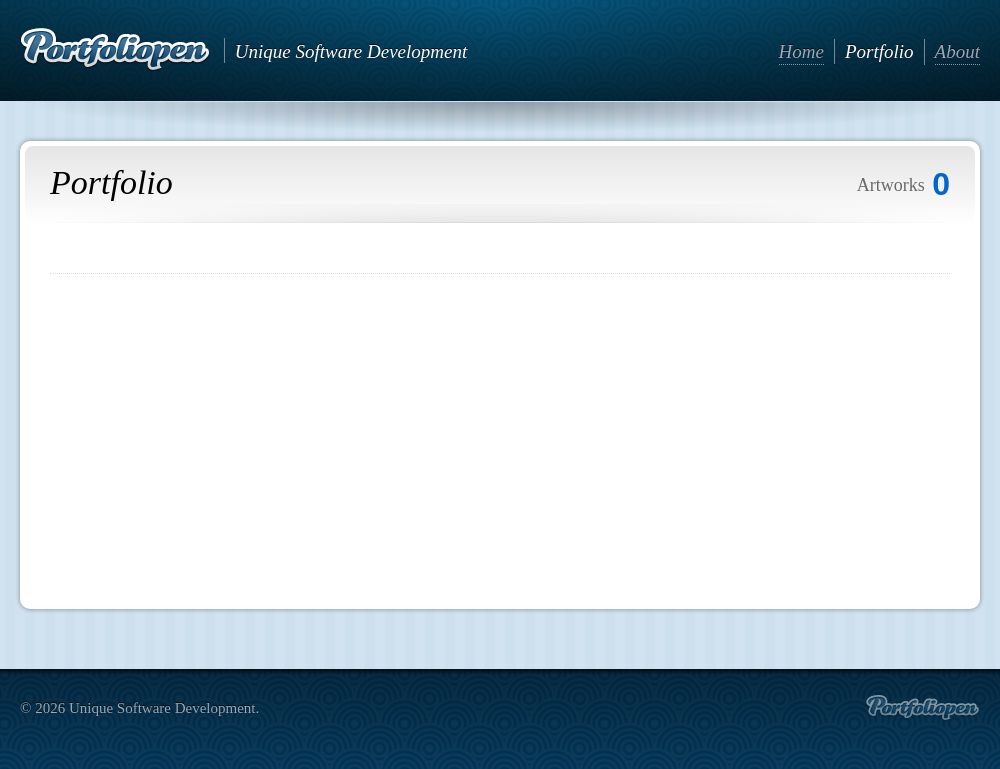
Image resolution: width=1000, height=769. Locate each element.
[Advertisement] (500, 434)
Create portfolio (922, 708)
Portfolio (879, 51)
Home (801, 51)
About (957, 51)
